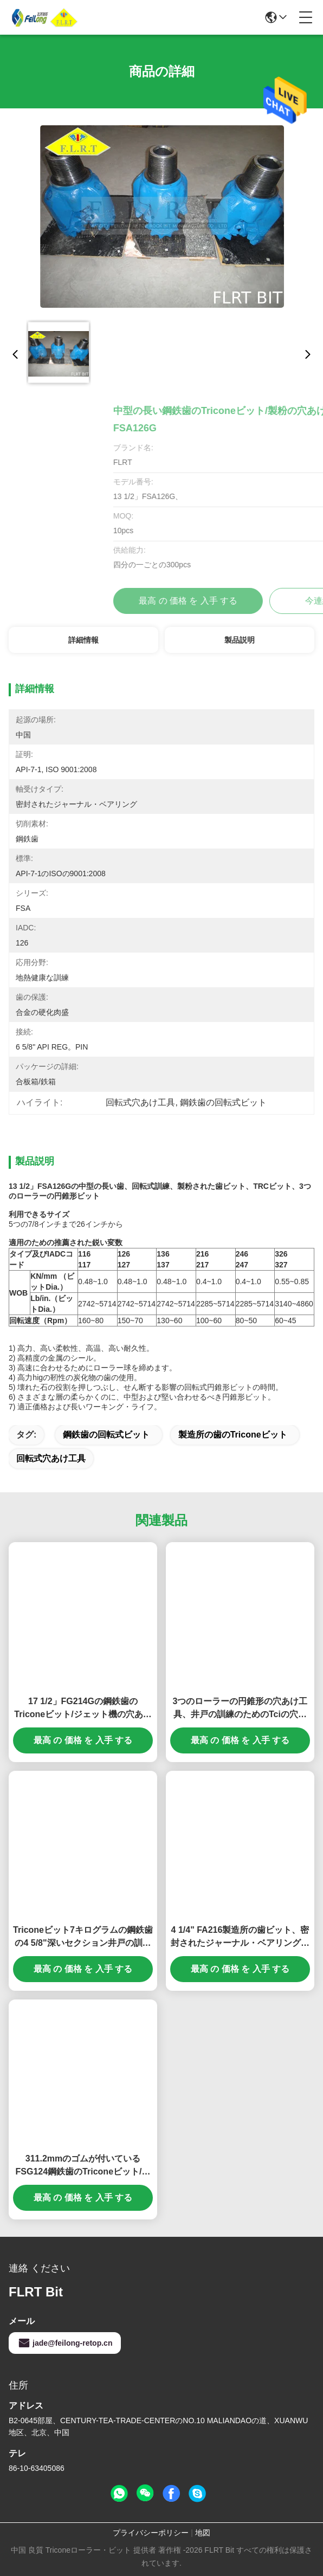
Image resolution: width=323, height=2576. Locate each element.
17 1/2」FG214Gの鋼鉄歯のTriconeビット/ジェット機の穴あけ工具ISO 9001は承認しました (82, 1709)
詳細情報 (83, 640)
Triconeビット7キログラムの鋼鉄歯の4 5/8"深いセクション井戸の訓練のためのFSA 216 (83, 1937)
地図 (202, 2532)
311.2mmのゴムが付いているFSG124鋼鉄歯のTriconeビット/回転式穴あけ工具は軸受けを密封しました (83, 2166)
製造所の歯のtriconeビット (232, 1434)
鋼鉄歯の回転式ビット (106, 1434)
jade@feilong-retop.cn (64, 2343)
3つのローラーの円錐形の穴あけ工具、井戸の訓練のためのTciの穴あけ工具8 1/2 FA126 (240, 1709)
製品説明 (239, 640)
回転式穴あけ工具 (51, 1458)
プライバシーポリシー (151, 2532)
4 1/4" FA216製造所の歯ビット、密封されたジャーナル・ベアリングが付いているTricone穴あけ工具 (240, 1937)
